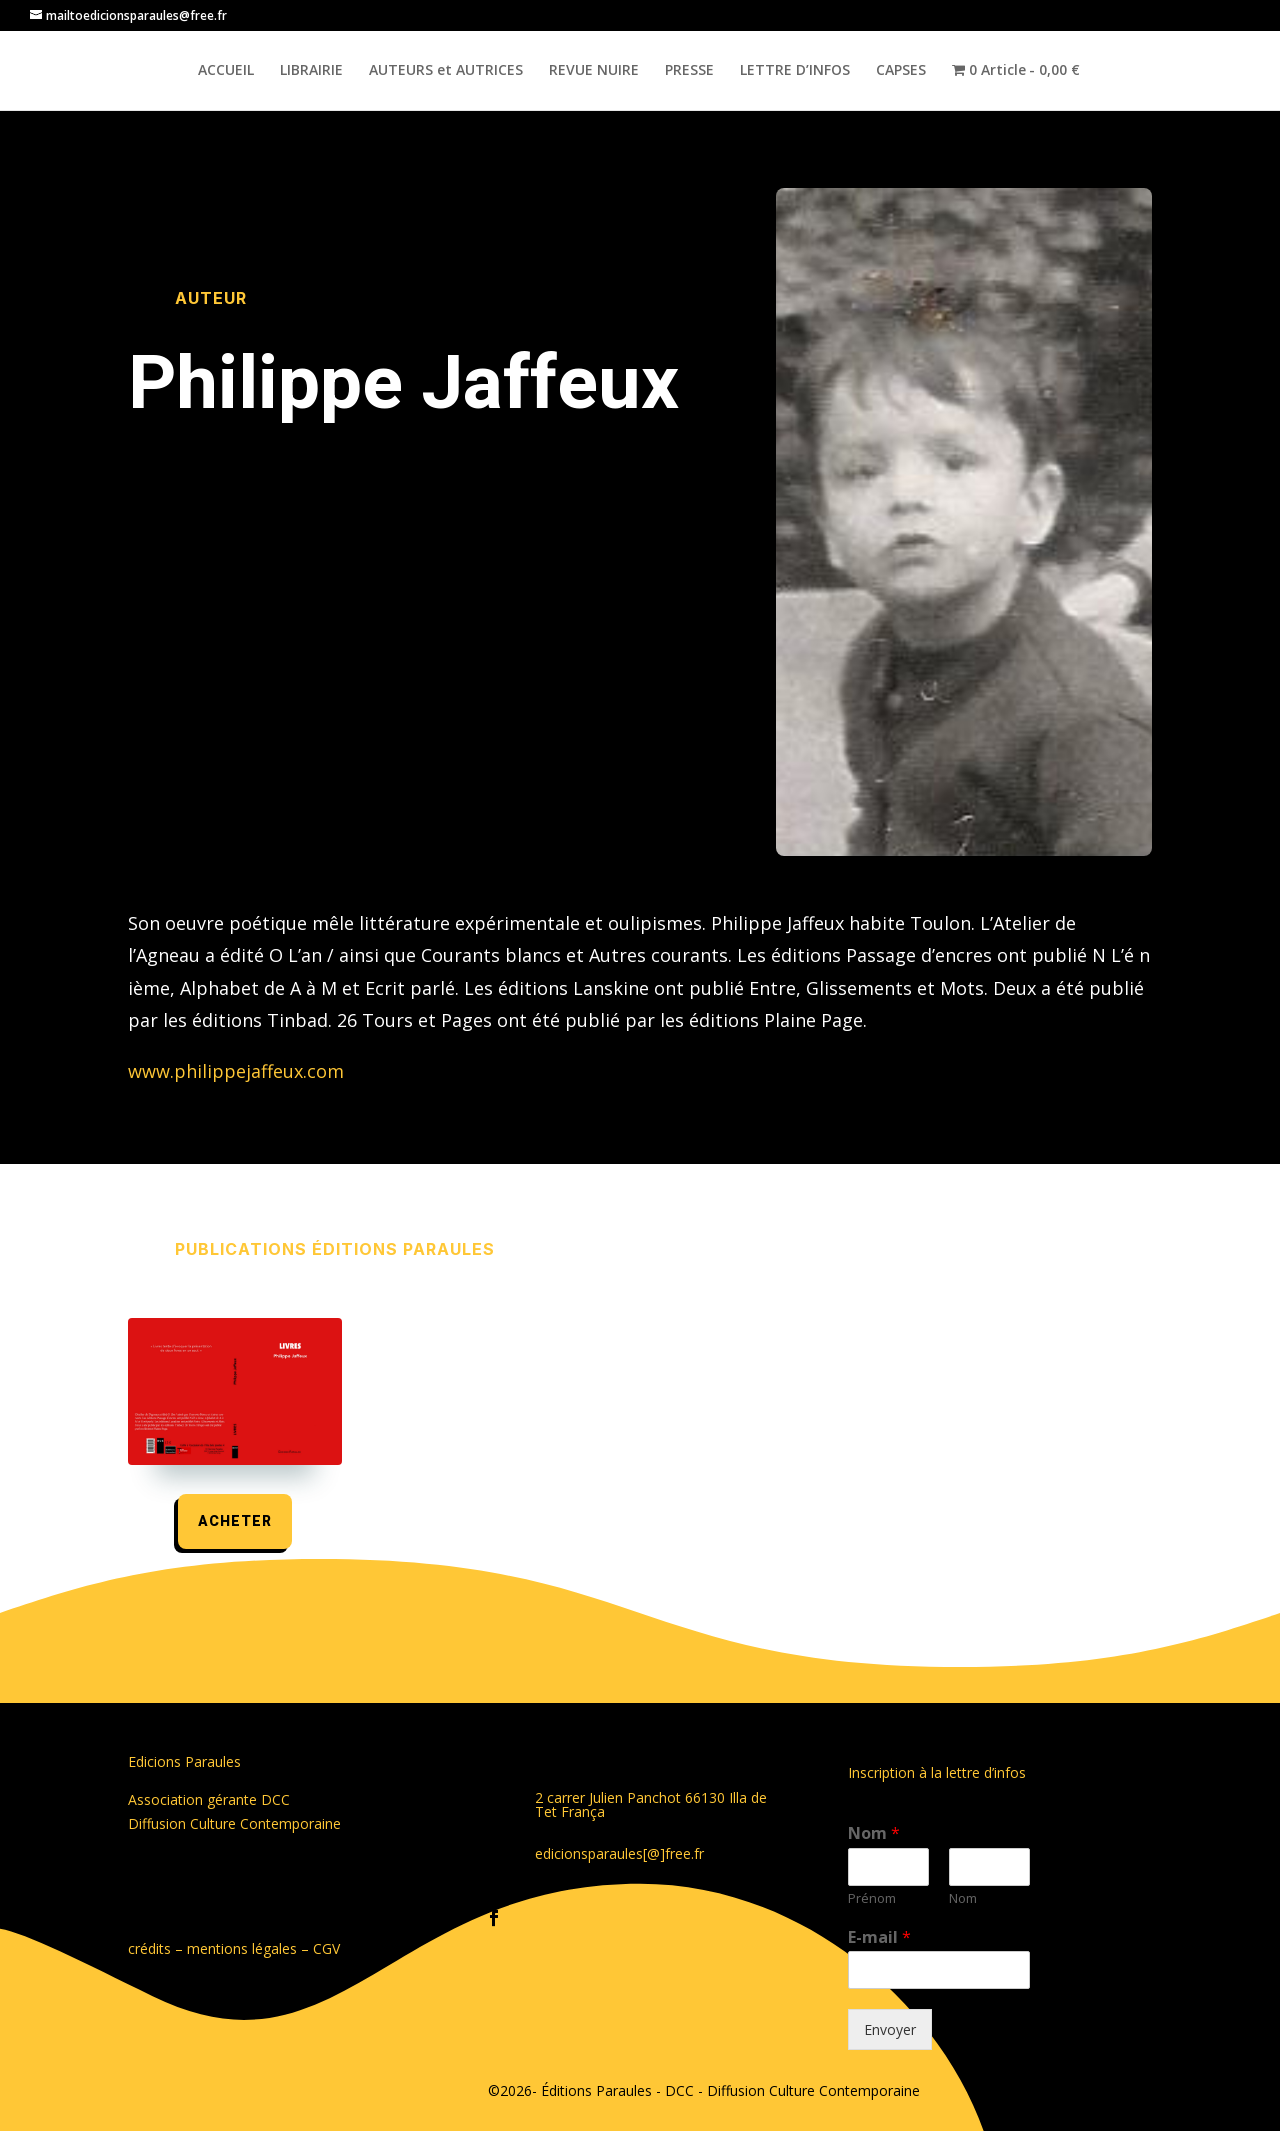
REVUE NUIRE (594, 71)
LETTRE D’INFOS (795, 71)
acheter (235, 1521)
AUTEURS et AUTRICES (446, 71)
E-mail (879, 1937)
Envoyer (890, 2029)
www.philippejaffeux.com (236, 1071)
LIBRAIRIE (311, 71)
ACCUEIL (226, 71)
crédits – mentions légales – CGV (234, 1948)
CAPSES (901, 71)
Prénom (872, 1898)
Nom (874, 1833)
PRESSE (689, 71)
